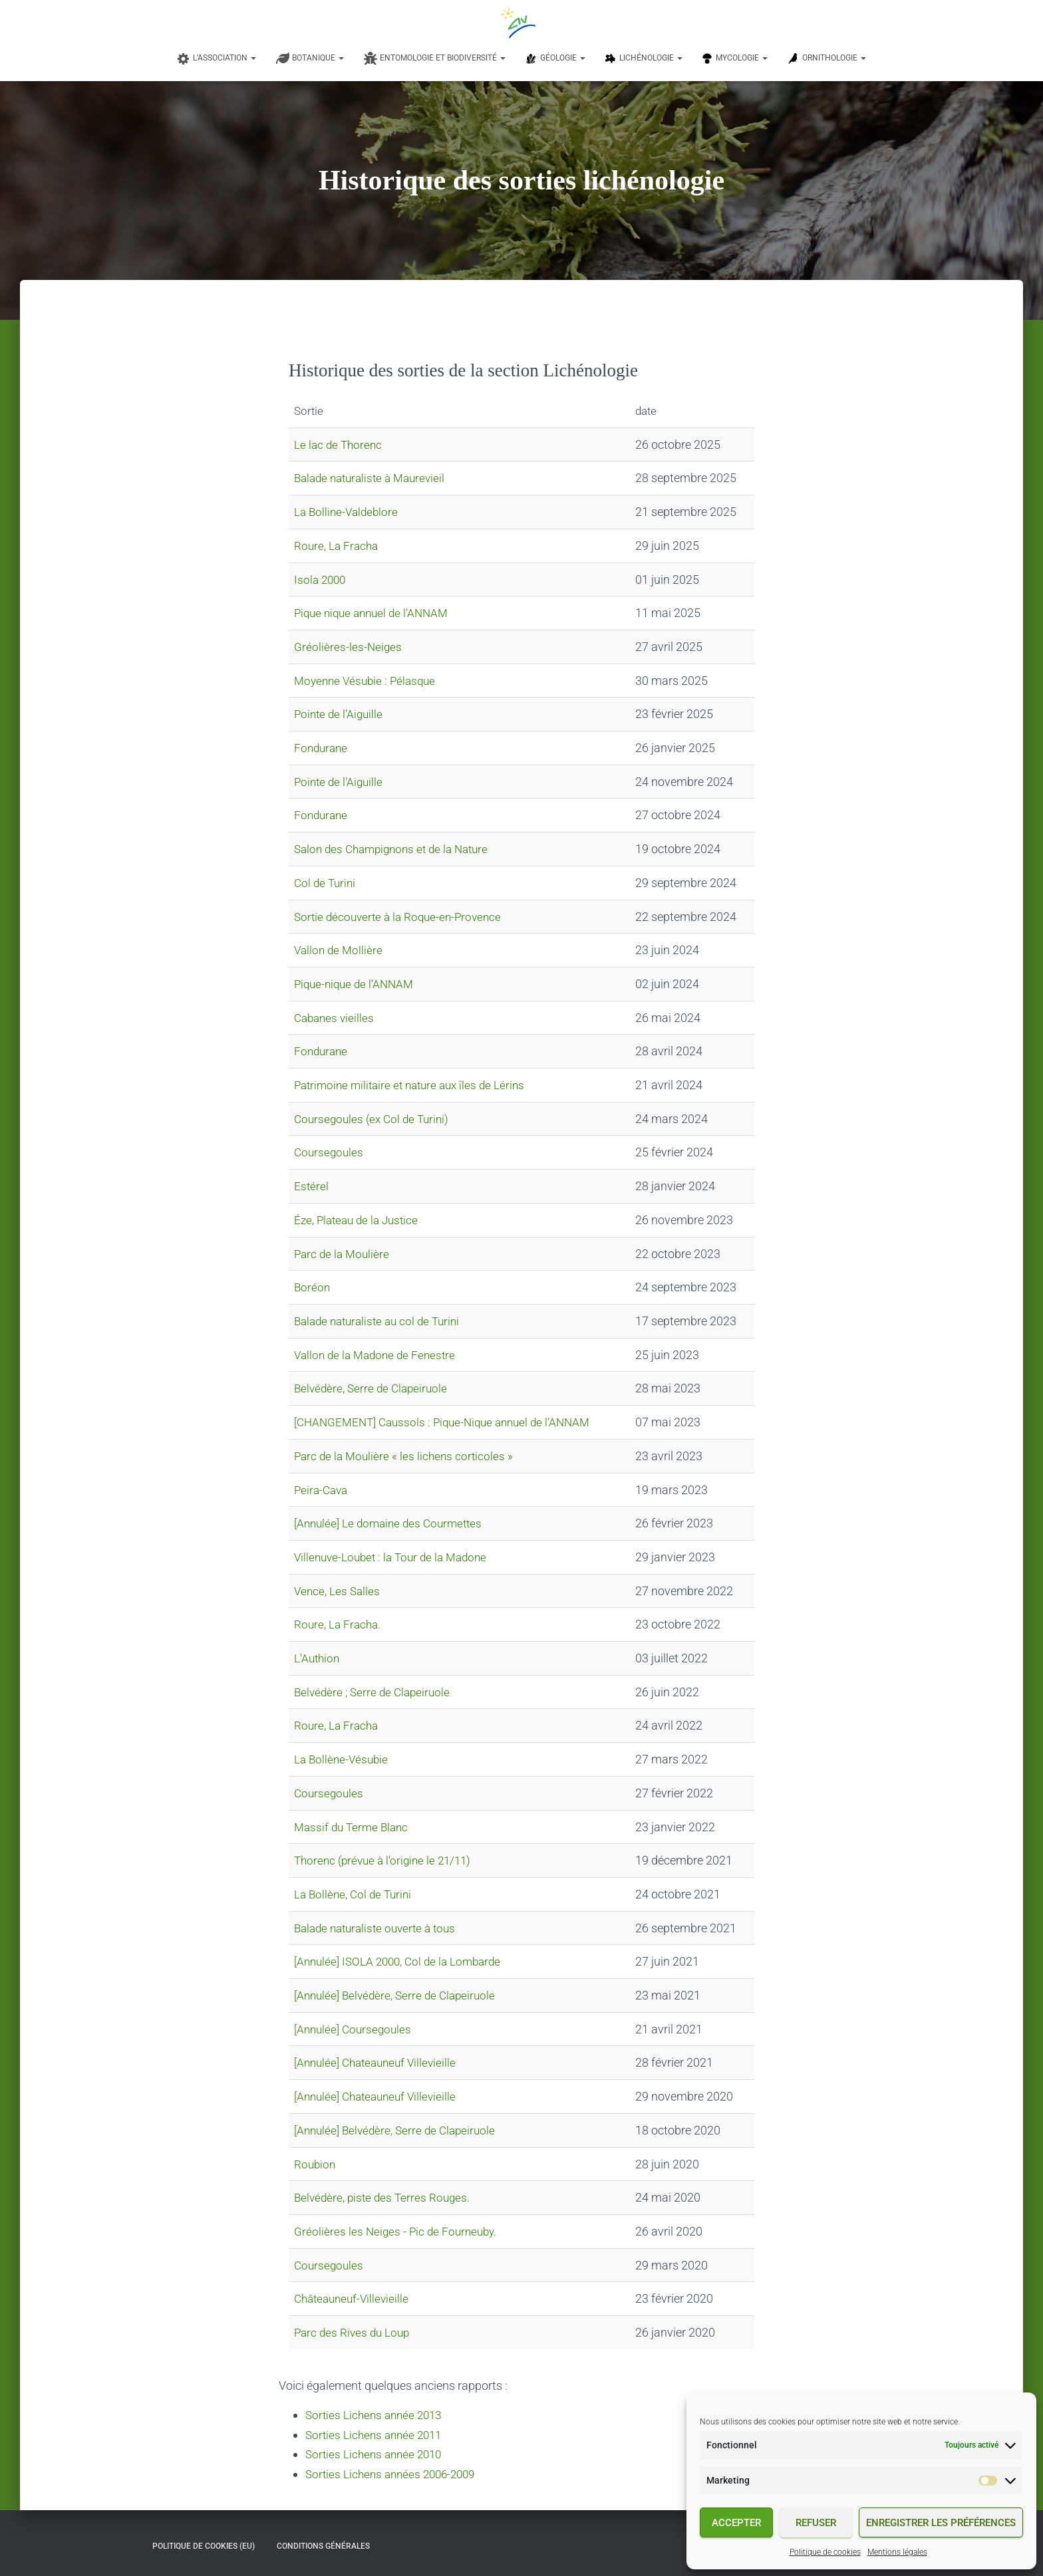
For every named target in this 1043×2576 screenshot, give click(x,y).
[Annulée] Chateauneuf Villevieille (379, 2062)
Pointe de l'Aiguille (340, 782)
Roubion (315, 2164)
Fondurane (322, 748)
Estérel (311, 1186)
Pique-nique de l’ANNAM (357, 984)
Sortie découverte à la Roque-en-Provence (402, 917)
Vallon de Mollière (340, 950)
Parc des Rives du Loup (354, 2332)
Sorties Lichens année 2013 (377, 2415)
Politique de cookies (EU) (203, 2544)
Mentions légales (897, 2552)
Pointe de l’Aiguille (340, 714)
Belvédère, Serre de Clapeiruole (373, 1388)
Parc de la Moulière (343, 1254)
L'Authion (318, 1658)
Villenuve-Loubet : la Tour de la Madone (396, 1557)
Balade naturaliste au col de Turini (382, 1321)
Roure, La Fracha (338, 546)
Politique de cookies (825, 2552)
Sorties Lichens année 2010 (377, 2453)
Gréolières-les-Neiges (348, 647)
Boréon (312, 1287)
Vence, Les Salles (338, 1591)
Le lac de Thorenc (340, 444)
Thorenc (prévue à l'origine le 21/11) (387, 1860)
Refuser (816, 2523)
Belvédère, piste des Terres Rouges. (385, 2197)
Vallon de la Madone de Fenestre (378, 1355)
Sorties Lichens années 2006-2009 (395, 2473)
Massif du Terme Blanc (354, 1827)
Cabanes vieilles (336, 1018)
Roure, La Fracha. (339, 1624)
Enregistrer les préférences (941, 2523)
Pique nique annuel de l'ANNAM (375, 613)
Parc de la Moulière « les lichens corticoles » (406, 1456)
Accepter (736, 2523)
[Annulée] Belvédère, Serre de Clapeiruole (398, 1995)
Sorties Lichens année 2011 (377, 2434)
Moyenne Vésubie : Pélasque (368, 681)
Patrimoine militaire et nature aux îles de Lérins (415, 1085)
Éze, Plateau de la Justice (359, 1220)
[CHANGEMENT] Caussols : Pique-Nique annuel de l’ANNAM (449, 1422)
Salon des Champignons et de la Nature (397, 849)
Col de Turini (326, 883)
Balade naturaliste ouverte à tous (380, 1928)
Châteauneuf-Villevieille (354, 2298)
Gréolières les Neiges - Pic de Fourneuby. (398, 2231)
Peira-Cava (322, 1490)
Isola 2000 (321, 579)
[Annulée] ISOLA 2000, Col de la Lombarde (403, 1961)
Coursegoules (330, 1152)
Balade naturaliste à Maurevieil (374, 478)
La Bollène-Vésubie (343, 1759)
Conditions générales (323, 2544)
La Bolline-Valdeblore (348, 512)
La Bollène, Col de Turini (355, 1894)
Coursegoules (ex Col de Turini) (375, 1119)
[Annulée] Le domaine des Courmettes (392, 1523)
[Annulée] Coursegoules (355, 2029)
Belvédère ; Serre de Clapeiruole (375, 1692)
